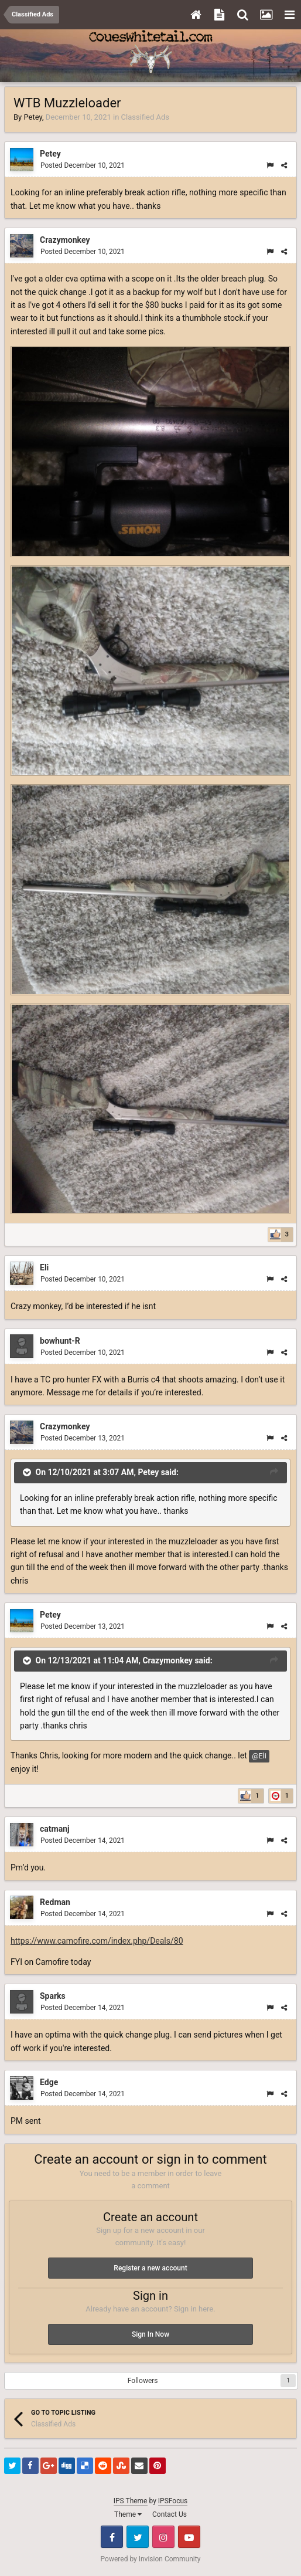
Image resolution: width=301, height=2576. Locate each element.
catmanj (55, 1828)
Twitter (137, 2537)
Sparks (53, 1996)
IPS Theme (131, 2501)
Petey (32, 117)
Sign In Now (150, 2334)
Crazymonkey (65, 240)
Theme (128, 2514)
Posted (82, 165)
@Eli (259, 1755)
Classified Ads (145, 117)
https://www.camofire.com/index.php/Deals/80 (97, 1940)
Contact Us (169, 2514)
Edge (49, 2082)
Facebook (112, 2537)
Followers (143, 2381)
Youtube (189, 2537)
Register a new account (150, 2268)
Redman (55, 1902)
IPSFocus (172, 2501)
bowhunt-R (60, 1340)
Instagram (163, 2537)
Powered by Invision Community (151, 2559)
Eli (44, 1267)
